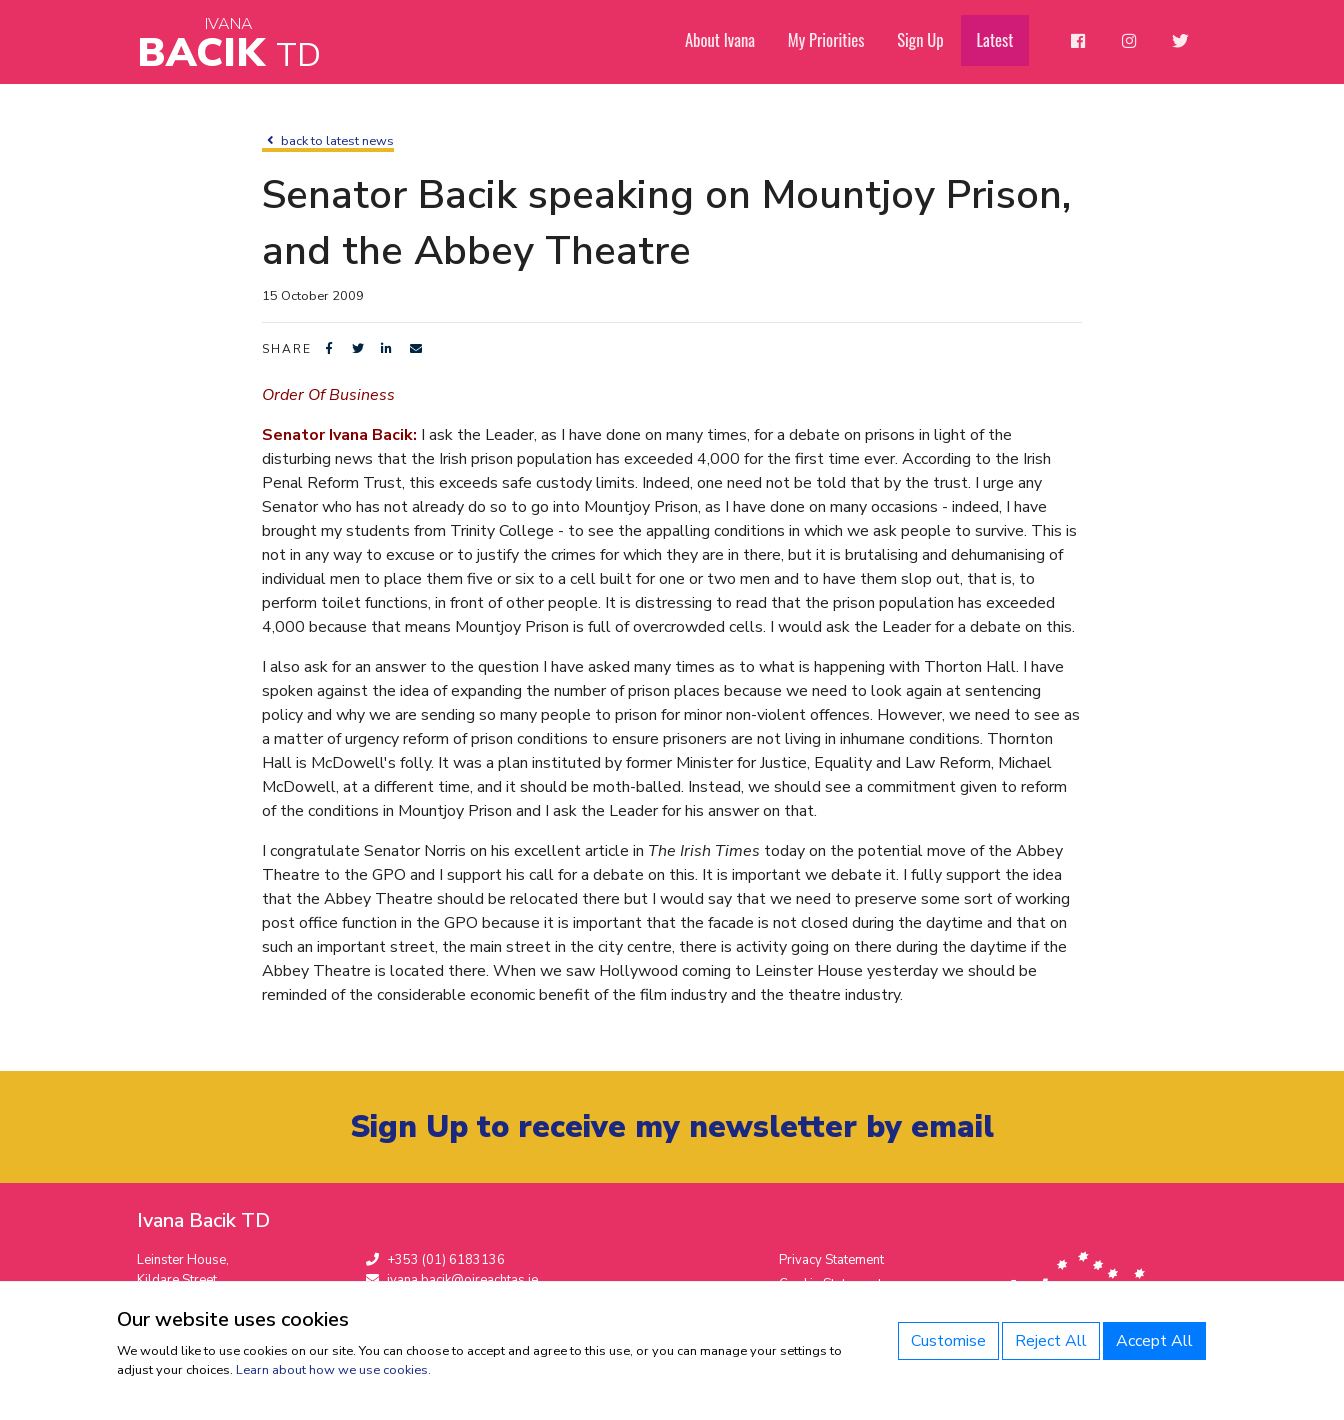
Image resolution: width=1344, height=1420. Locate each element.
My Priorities (840, 41)
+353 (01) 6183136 (435, 1261)
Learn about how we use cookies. (333, 1370)
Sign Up (932, 41)
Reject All (1051, 1341)
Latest (1005, 41)
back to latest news (328, 141)
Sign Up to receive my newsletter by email (672, 1127)
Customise (948, 1341)
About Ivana (736, 41)
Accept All (1154, 1341)
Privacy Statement (831, 1261)
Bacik (229, 44)
